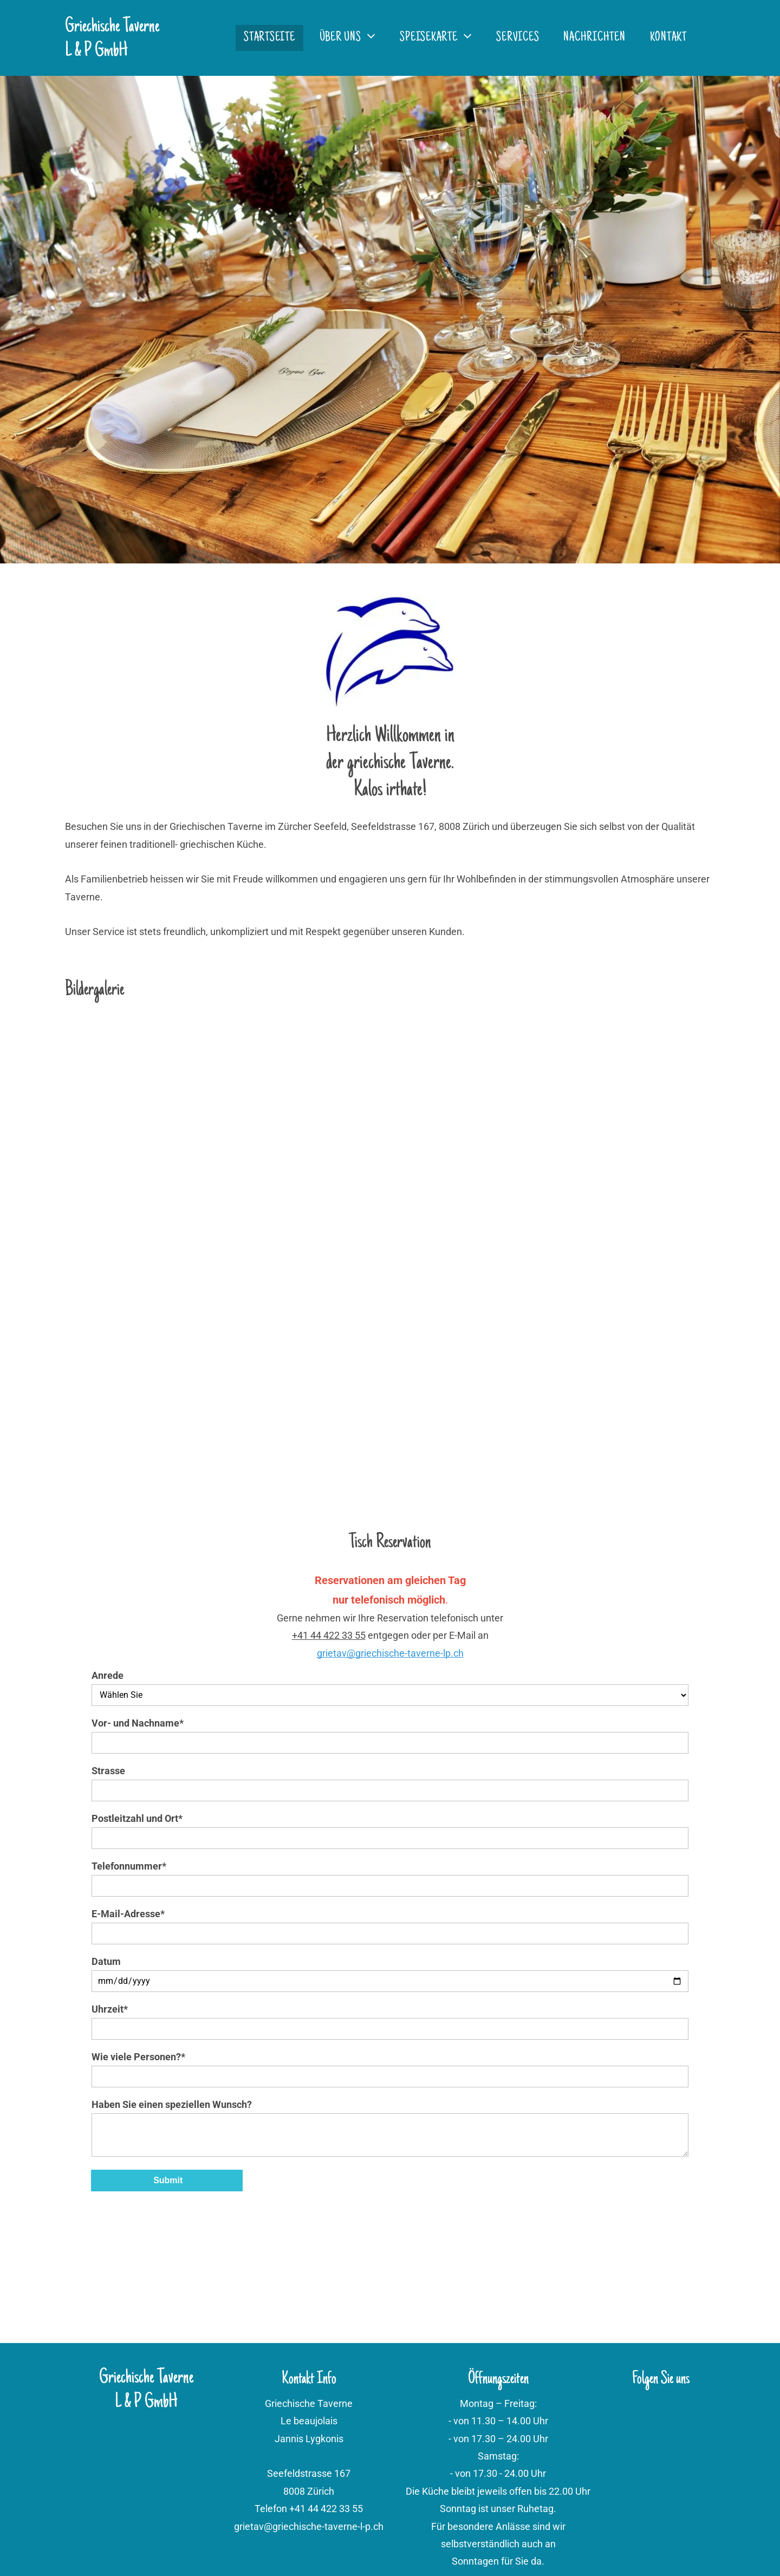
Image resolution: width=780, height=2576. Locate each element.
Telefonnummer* (129, 1866)
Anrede (107, 1675)
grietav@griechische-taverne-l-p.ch (309, 2526)
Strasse (108, 1770)
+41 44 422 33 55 (329, 1635)
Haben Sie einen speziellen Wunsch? (172, 2104)
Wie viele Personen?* (138, 2056)
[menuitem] (273, 38)
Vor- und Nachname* (138, 1723)
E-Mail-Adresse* (128, 1913)
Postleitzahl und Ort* (137, 1818)
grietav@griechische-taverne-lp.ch (390, 1653)
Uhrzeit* (110, 2009)
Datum (106, 1961)
